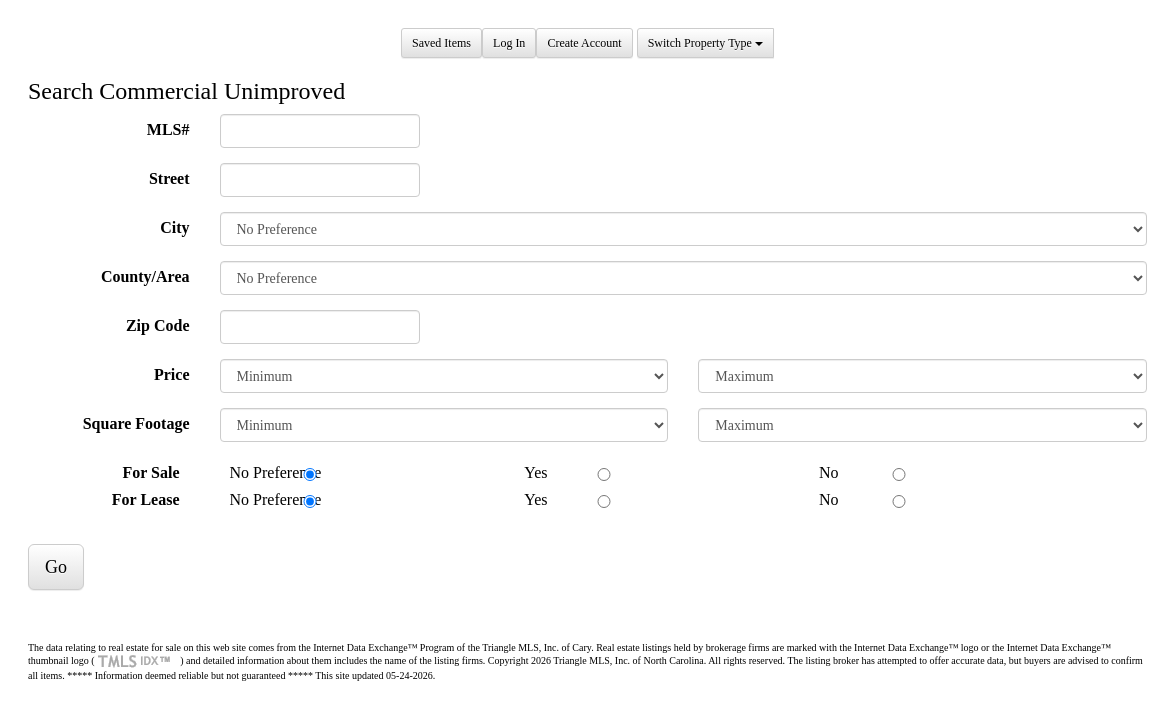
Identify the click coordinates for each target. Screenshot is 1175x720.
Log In (509, 43)
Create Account (584, 43)
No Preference (266, 472)
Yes (525, 472)
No (819, 472)
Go (56, 567)
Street (169, 178)
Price (172, 374)
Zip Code (158, 325)
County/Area (145, 276)
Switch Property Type (705, 43)
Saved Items (441, 43)
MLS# (168, 129)
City (174, 227)
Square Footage (136, 423)
